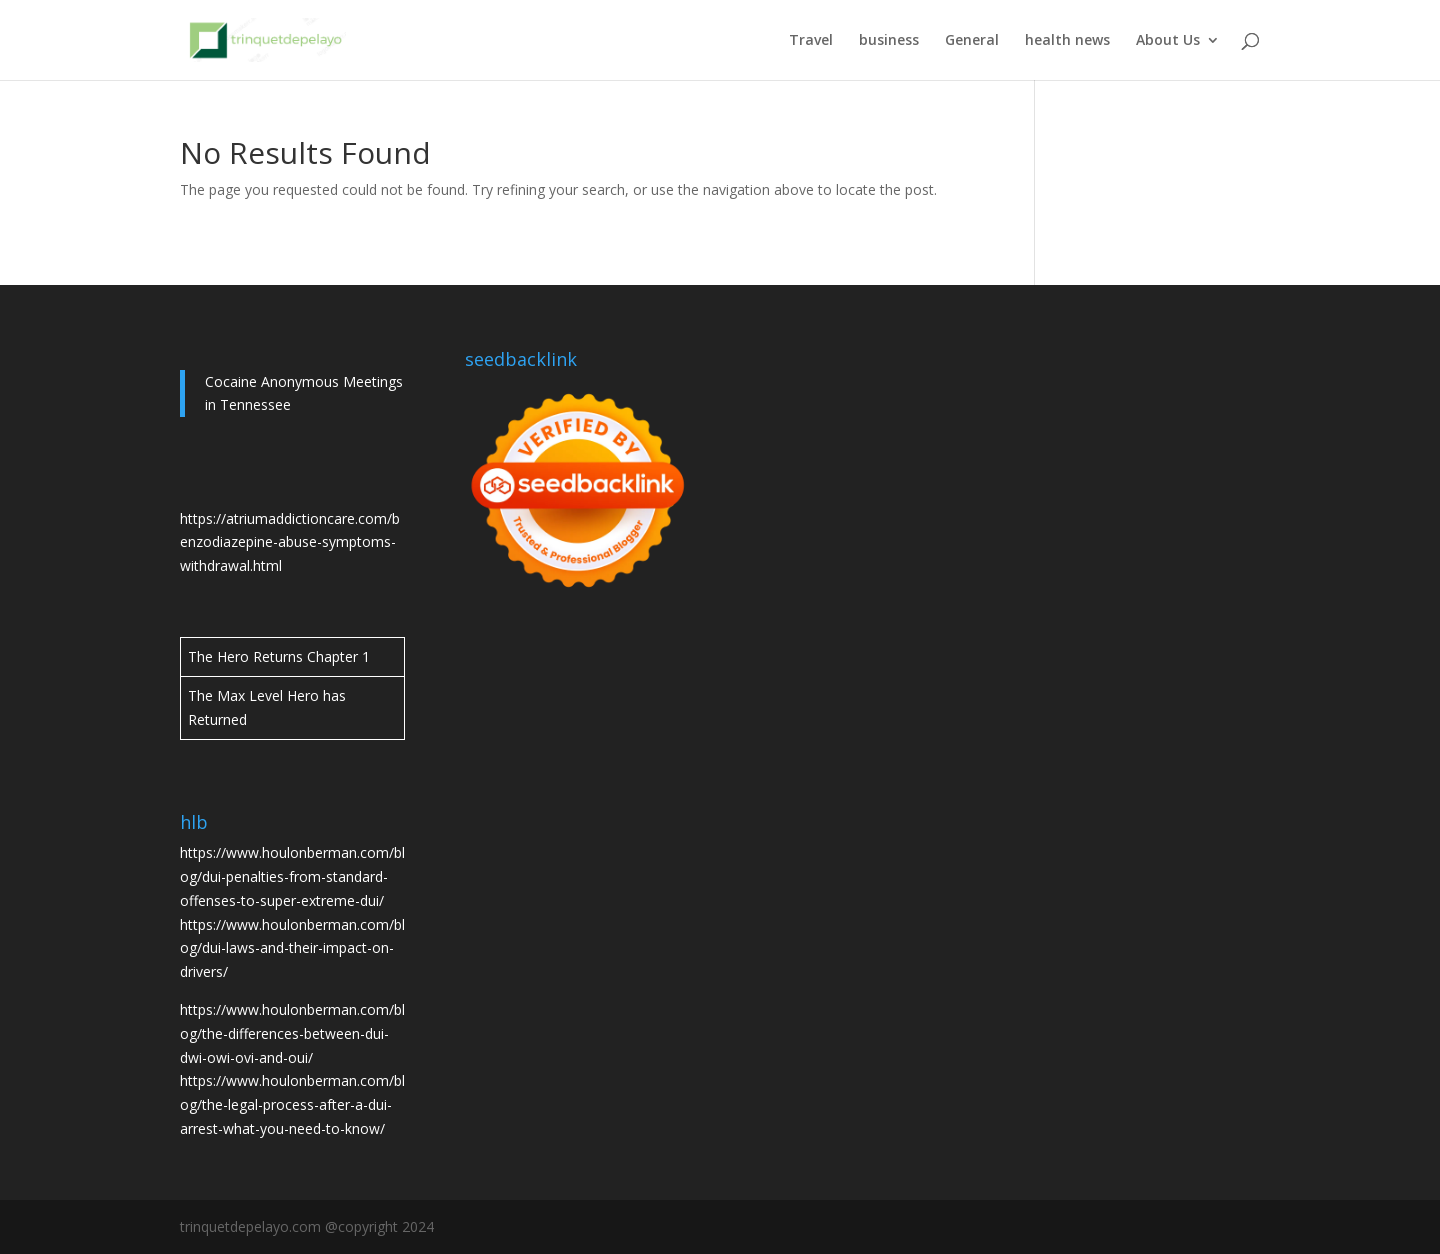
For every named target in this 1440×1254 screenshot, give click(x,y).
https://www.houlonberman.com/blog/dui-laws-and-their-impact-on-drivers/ (292, 948)
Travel (811, 41)
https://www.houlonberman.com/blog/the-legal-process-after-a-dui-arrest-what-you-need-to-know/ (292, 1104)
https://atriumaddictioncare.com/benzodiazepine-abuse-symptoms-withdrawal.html (290, 542)
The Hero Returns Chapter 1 (279, 656)
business (889, 41)
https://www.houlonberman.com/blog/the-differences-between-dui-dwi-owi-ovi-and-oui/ (292, 1033)
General (972, 41)
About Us (1168, 41)
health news (1067, 41)
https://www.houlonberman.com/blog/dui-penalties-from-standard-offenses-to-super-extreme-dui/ (292, 876)
